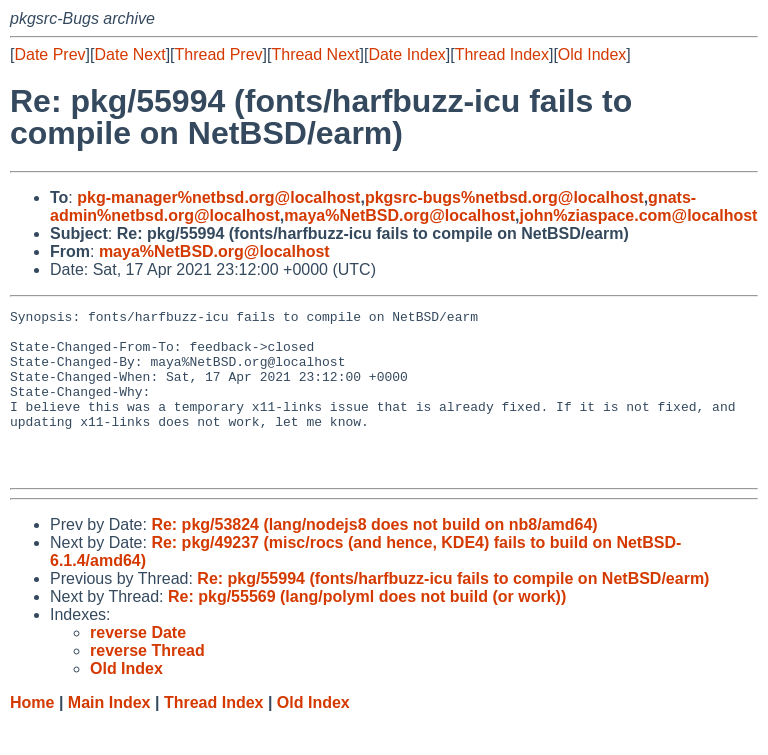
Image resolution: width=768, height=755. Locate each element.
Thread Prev (219, 54)
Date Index (406, 54)
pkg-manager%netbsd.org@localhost (218, 197)
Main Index (109, 735)
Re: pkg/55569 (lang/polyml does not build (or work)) (367, 629)
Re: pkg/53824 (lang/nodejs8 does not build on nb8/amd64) (374, 557)
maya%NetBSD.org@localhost (399, 215)
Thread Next (315, 54)
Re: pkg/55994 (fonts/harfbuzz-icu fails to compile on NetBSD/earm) (453, 611)
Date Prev (49, 54)
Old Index (592, 54)
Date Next (129, 54)
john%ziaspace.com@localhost (639, 215)
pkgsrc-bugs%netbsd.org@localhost (504, 197)
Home (32, 735)
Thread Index (502, 54)
